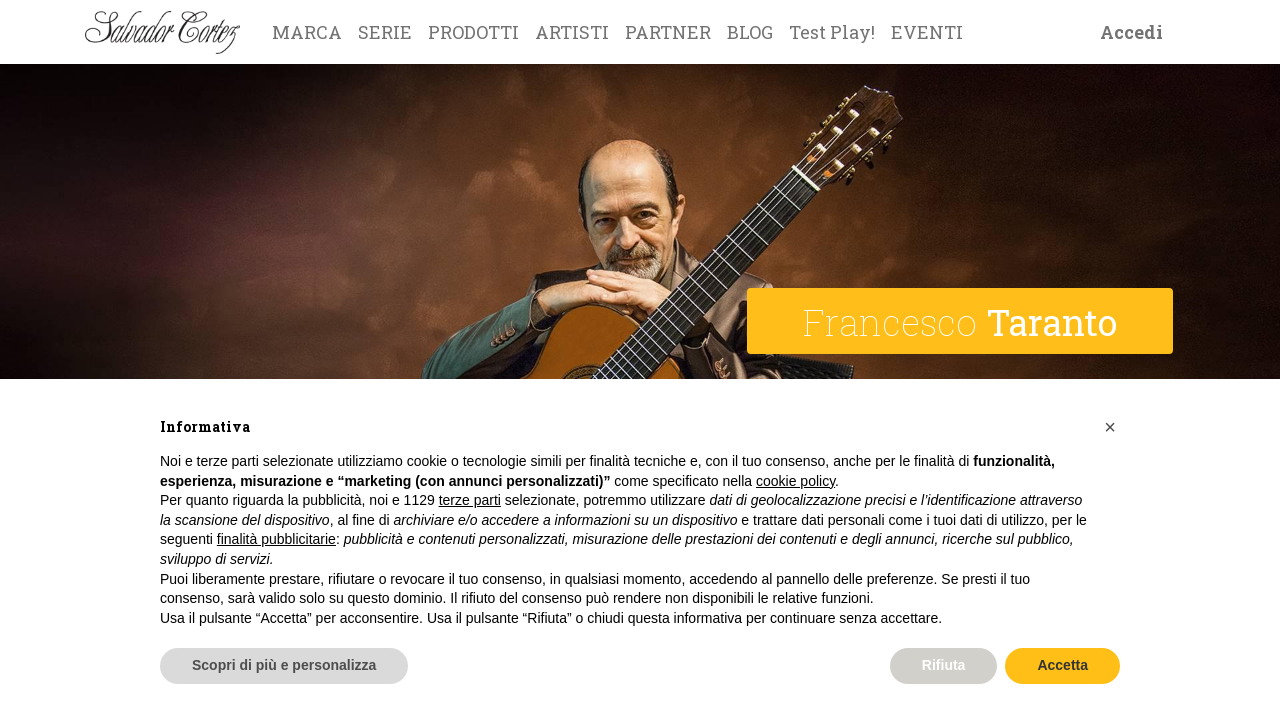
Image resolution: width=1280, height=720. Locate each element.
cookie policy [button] (795, 481)
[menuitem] (307, 32)
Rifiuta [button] (944, 665)
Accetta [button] (1062, 665)
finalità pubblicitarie (276, 539)
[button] (1110, 427)
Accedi (1131, 32)
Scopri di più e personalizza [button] (284, 665)
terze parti (470, 500)
